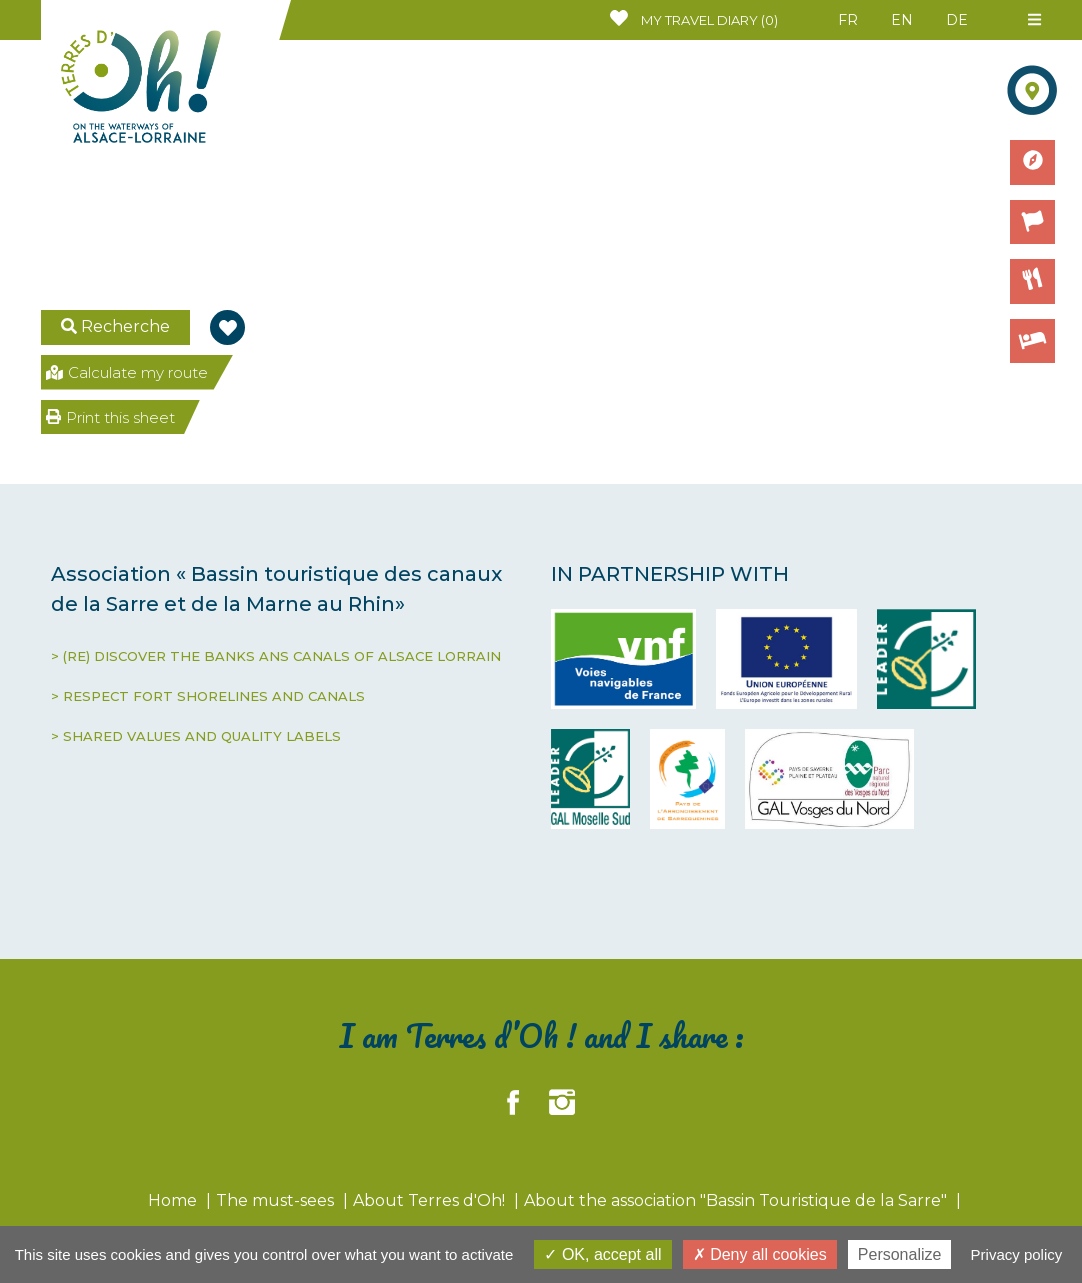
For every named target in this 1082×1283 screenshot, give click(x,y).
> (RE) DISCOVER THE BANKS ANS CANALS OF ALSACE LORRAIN (276, 656)
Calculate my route (127, 372)
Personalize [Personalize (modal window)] (900, 1254)
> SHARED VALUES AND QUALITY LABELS (196, 736)
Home (174, 1200)
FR (848, 20)
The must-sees (277, 1200)
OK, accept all (602, 1254)
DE (957, 20)
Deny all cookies (760, 1254)
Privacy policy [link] (1017, 1254)
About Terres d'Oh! (431, 1200)
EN (902, 20)
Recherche (115, 326)
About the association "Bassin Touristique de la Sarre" (737, 1200)
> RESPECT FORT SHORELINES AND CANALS (208, 696)
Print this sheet (110, 417)
